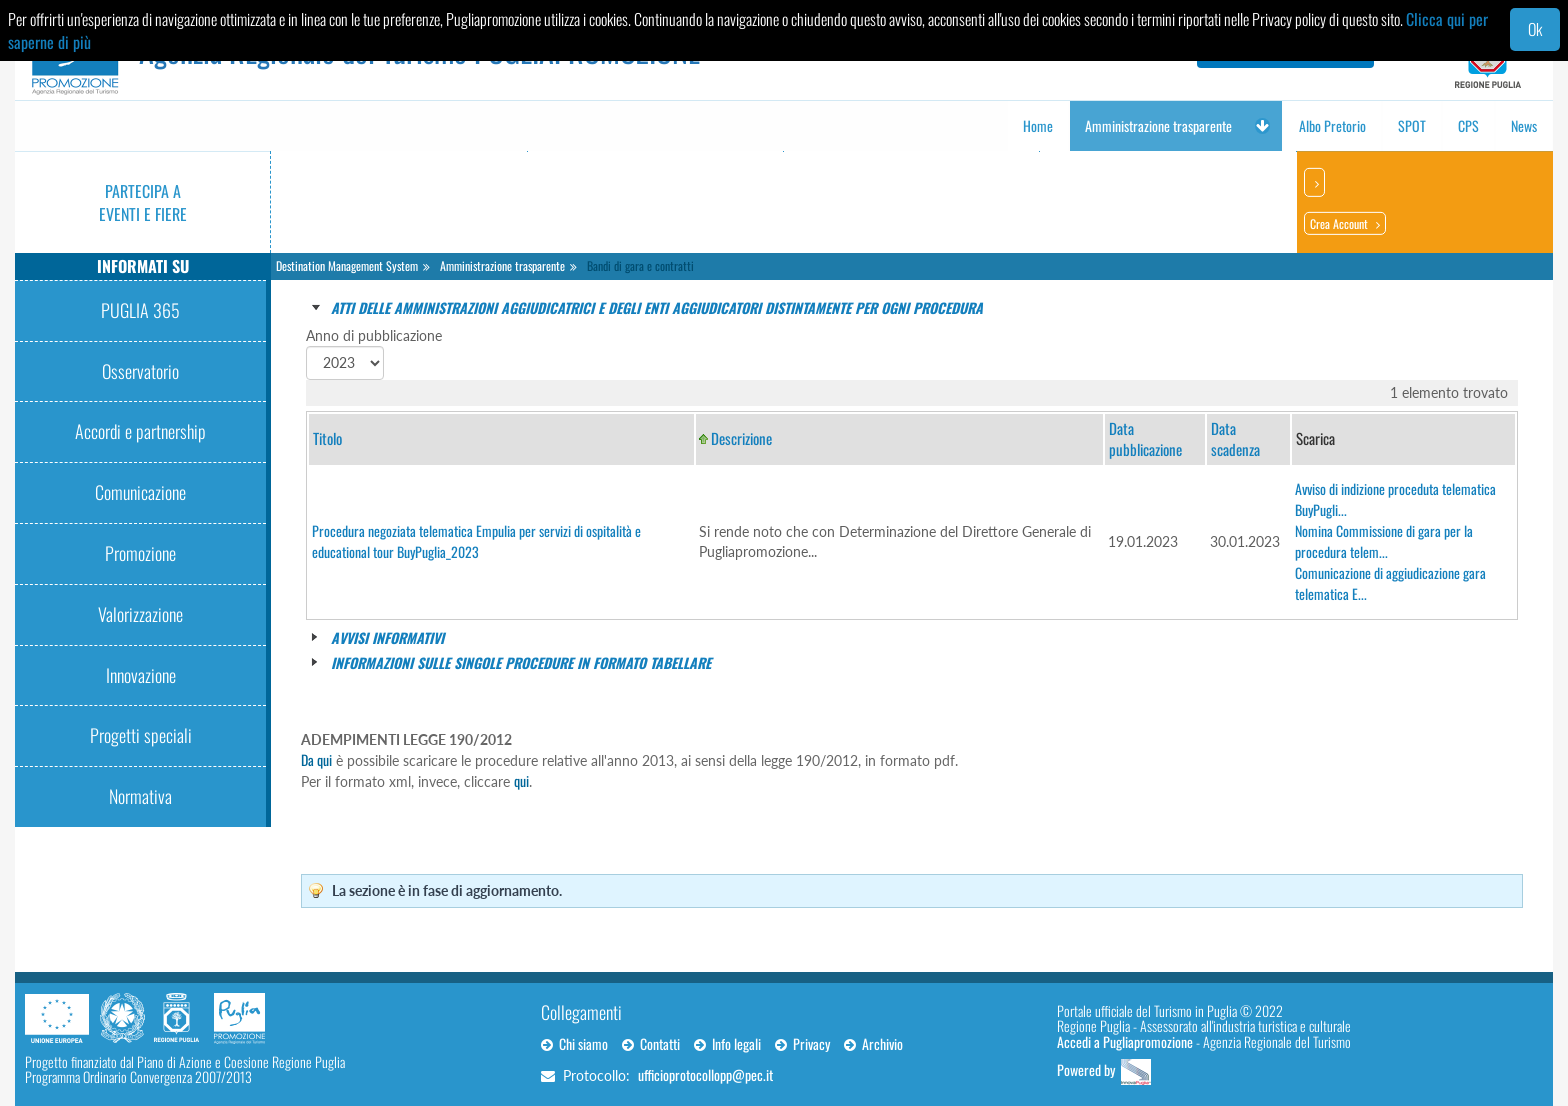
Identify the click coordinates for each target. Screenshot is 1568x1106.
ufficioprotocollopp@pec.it (705, 1074)
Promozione (140, 553)
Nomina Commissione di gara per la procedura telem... (1384, 541)
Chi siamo (574, 1043)
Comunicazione (140, 492)
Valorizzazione (140, 614)
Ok (1535, 29)
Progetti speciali (141, 735)
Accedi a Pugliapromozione (1125, 1041)
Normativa (140, 796)
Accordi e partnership (140, 431)
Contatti (651, 1043)
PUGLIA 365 (140, 310)
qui (521, 780)
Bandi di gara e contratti (640, 265)
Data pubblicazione (1145, 438)
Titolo (327, 438)
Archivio (873, 1043)
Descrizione (741, 438)
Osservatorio (140, 371)
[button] (1262, 126)
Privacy (802, 1043)
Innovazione (141, 675)
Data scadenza (1235, 438)
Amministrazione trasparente (502, 265)
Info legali (727, 1043)
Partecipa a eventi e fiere (143, 202)
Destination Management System (347, 265)
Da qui (316, 759)
